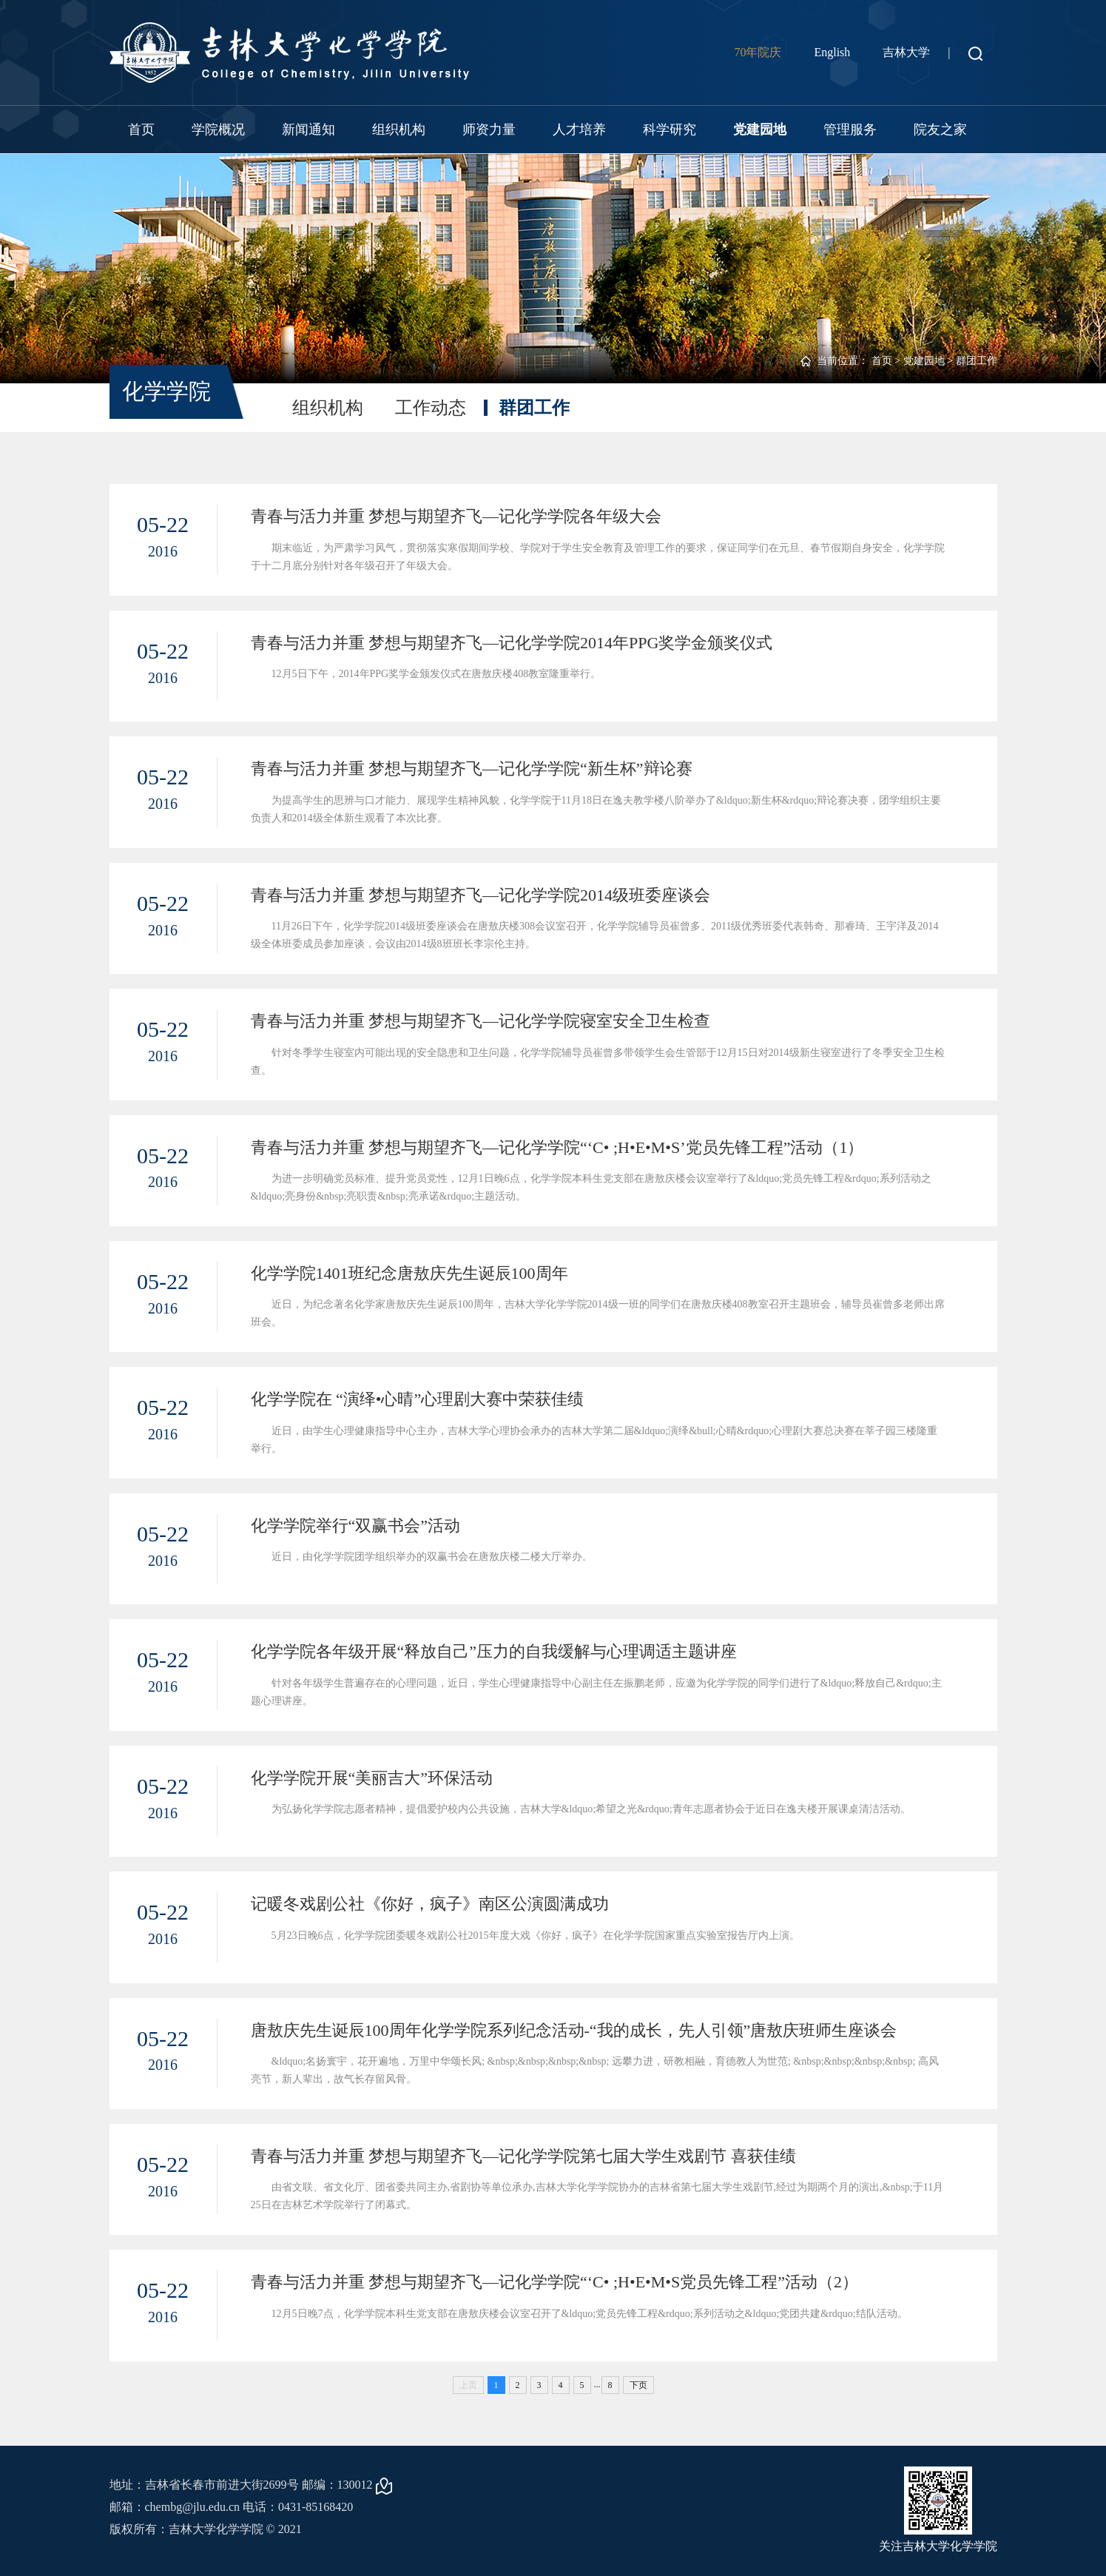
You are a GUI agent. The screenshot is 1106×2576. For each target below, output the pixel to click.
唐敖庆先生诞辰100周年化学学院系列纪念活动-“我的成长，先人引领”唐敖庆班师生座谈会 (574, 2030)
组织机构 (398, 129)
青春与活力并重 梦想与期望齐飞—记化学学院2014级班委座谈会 (481, 895)
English (832, 52)
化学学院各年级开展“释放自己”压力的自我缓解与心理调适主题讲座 (494, 1651)
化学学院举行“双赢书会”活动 (356, 1525)
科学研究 (669, 129)
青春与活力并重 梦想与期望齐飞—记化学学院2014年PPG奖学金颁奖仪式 (512, 642)
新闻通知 (308, 129)
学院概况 (218, 129)
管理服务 (850, 129)
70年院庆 (757, 52)
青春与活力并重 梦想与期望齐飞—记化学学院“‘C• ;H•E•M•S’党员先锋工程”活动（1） (557, 1147)
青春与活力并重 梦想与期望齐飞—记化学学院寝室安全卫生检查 (481, 1021)
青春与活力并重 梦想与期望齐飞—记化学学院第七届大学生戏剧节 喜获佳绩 (523, 2156)
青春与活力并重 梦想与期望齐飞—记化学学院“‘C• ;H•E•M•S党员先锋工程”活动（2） (555, 2282)
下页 (638, 2385)
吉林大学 (906, 52)
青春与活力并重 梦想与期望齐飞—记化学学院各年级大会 (456, 516)
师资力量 (489, 129)
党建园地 (759, 129)
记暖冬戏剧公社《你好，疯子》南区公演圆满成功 (430, 1903)
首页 (141, 129)
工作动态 (431, 408)
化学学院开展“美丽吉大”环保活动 (372, 1778)
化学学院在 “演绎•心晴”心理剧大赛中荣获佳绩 (417, 1399)
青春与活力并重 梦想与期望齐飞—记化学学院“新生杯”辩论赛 (471, 768)
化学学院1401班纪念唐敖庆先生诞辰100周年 (409, 1273)
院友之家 (940, 129)
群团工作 (976, 360)
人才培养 (579, 129)
